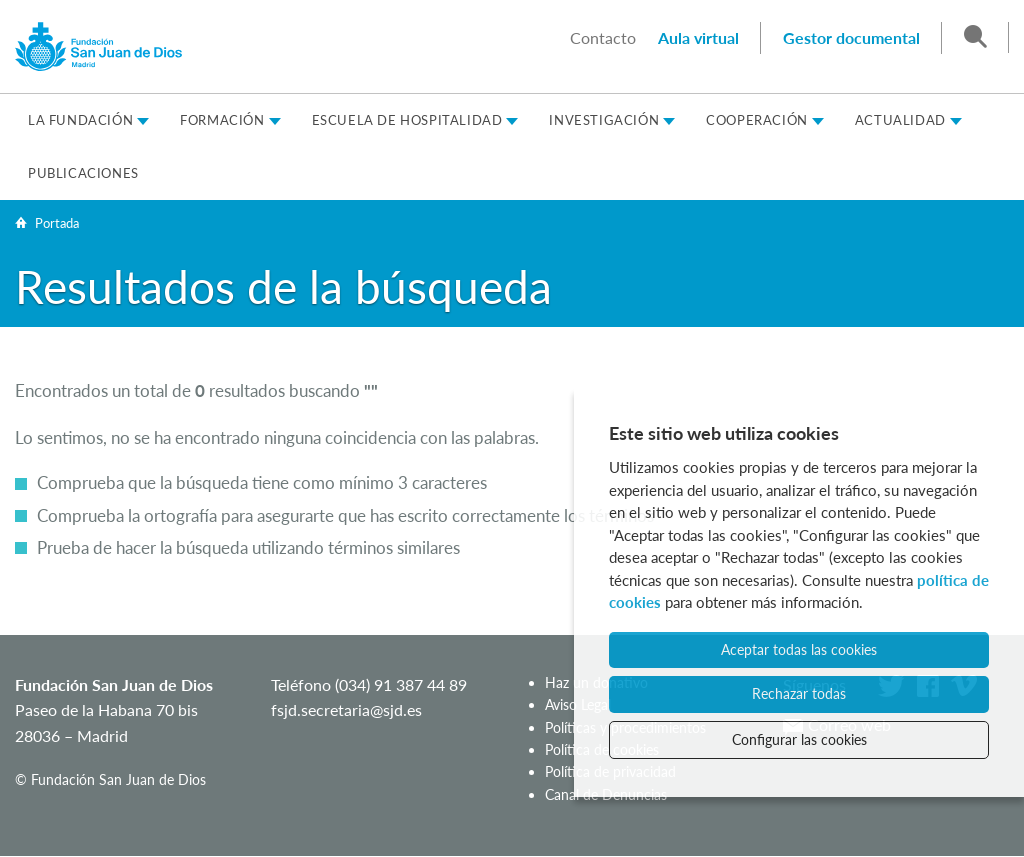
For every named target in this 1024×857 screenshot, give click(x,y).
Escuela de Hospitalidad (407, 120)
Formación (222, 120)
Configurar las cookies (799, 739)
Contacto (603, 37)
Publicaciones (83, 173)
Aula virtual (698, 37)
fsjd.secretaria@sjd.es (346, 709)
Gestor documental (851, 37)
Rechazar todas (799, 693)
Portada (57, 223)
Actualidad (900, 120)
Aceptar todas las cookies (799, 649)
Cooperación (757, 120)
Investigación (604, 120)
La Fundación (80, 120)
